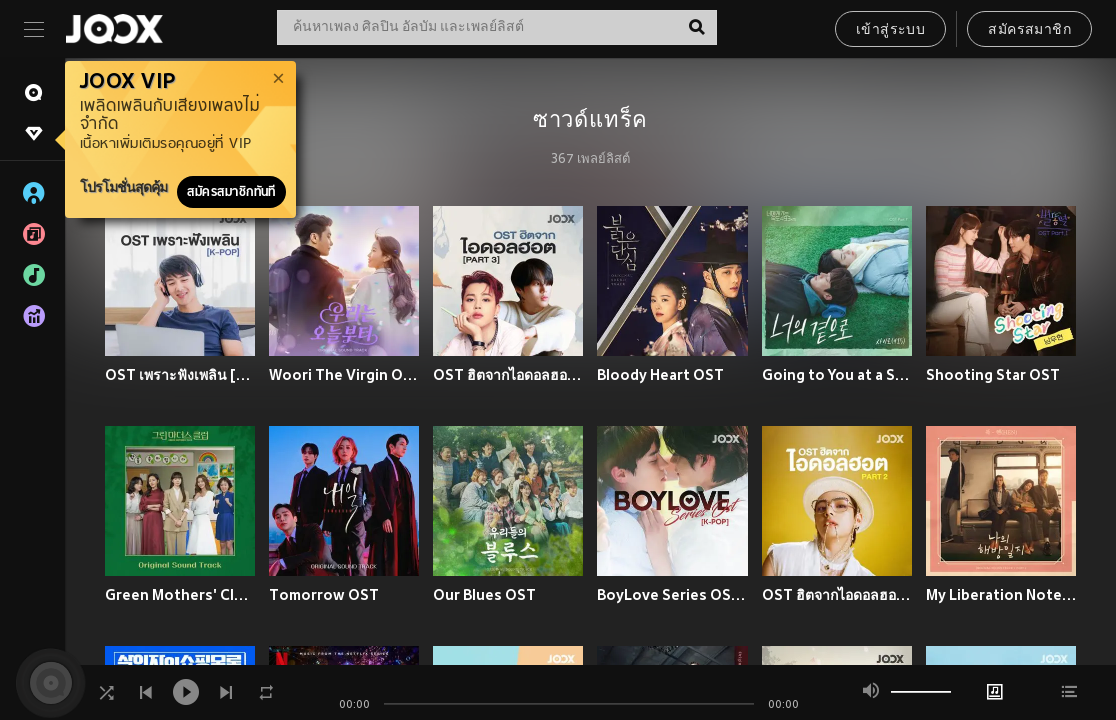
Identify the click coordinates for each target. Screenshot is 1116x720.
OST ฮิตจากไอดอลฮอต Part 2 (837, 595)
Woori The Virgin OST (344, 375)
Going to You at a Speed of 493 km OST (837, 375)
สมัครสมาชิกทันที (231, 192)
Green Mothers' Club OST (180, 595)
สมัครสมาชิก (1029, 30)
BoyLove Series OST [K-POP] (672, 595)
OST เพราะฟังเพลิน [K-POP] (180, 375)
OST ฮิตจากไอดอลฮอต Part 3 (508, 375)
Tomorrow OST (324, 595)
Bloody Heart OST (660, 375)
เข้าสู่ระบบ (890, 30)
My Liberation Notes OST (1001, 595)
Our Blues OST (484, 595)
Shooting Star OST (993, 375)
